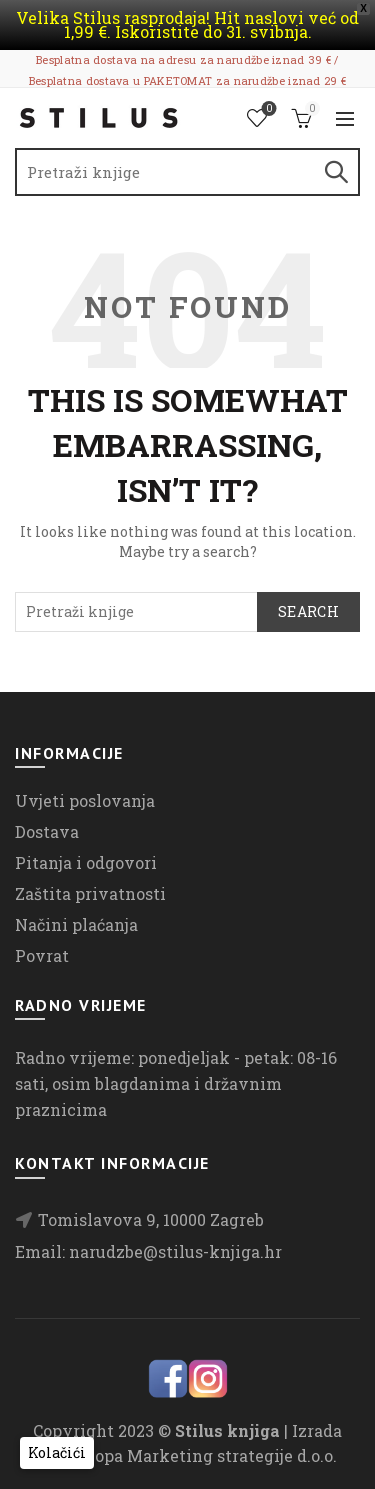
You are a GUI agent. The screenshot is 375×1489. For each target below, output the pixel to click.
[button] (57, 1453)
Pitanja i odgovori (86, 862)
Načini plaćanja (76, 924)
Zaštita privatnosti (90, 893)
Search (335, 172)
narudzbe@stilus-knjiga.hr (175, 1251)
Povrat (42, 955)
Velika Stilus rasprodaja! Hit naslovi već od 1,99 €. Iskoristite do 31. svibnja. (187, 24)
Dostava (47, 831)
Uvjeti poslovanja (85, 800)
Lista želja (267, 109)
